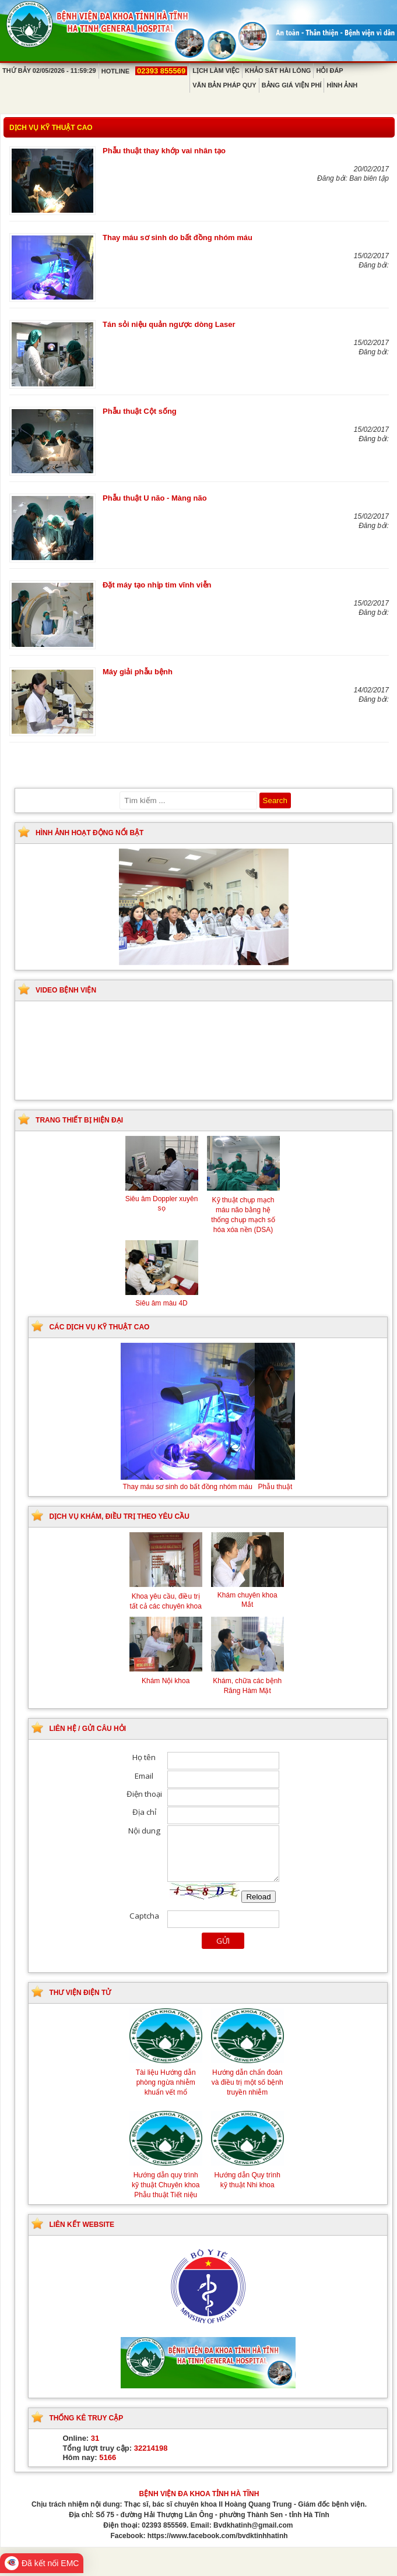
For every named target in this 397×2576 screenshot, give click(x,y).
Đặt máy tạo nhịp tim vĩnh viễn (157, 584)
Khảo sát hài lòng (278, 70)
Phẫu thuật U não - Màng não (155, 498)
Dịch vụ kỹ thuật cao (51, 128)
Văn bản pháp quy (224, 85)
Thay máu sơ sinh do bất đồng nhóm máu (177, 237)
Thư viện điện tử (80, 1993)
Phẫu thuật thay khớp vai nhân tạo (164, 150)
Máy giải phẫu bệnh (138, 671)
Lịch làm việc (216, 70)
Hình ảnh (341, 85)
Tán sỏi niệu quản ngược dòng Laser (169, 324)
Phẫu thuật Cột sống (140, 411)
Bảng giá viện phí (292, 85)
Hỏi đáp (329, 70)
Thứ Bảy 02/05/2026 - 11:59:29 (49, 70)
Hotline (144, 71)
